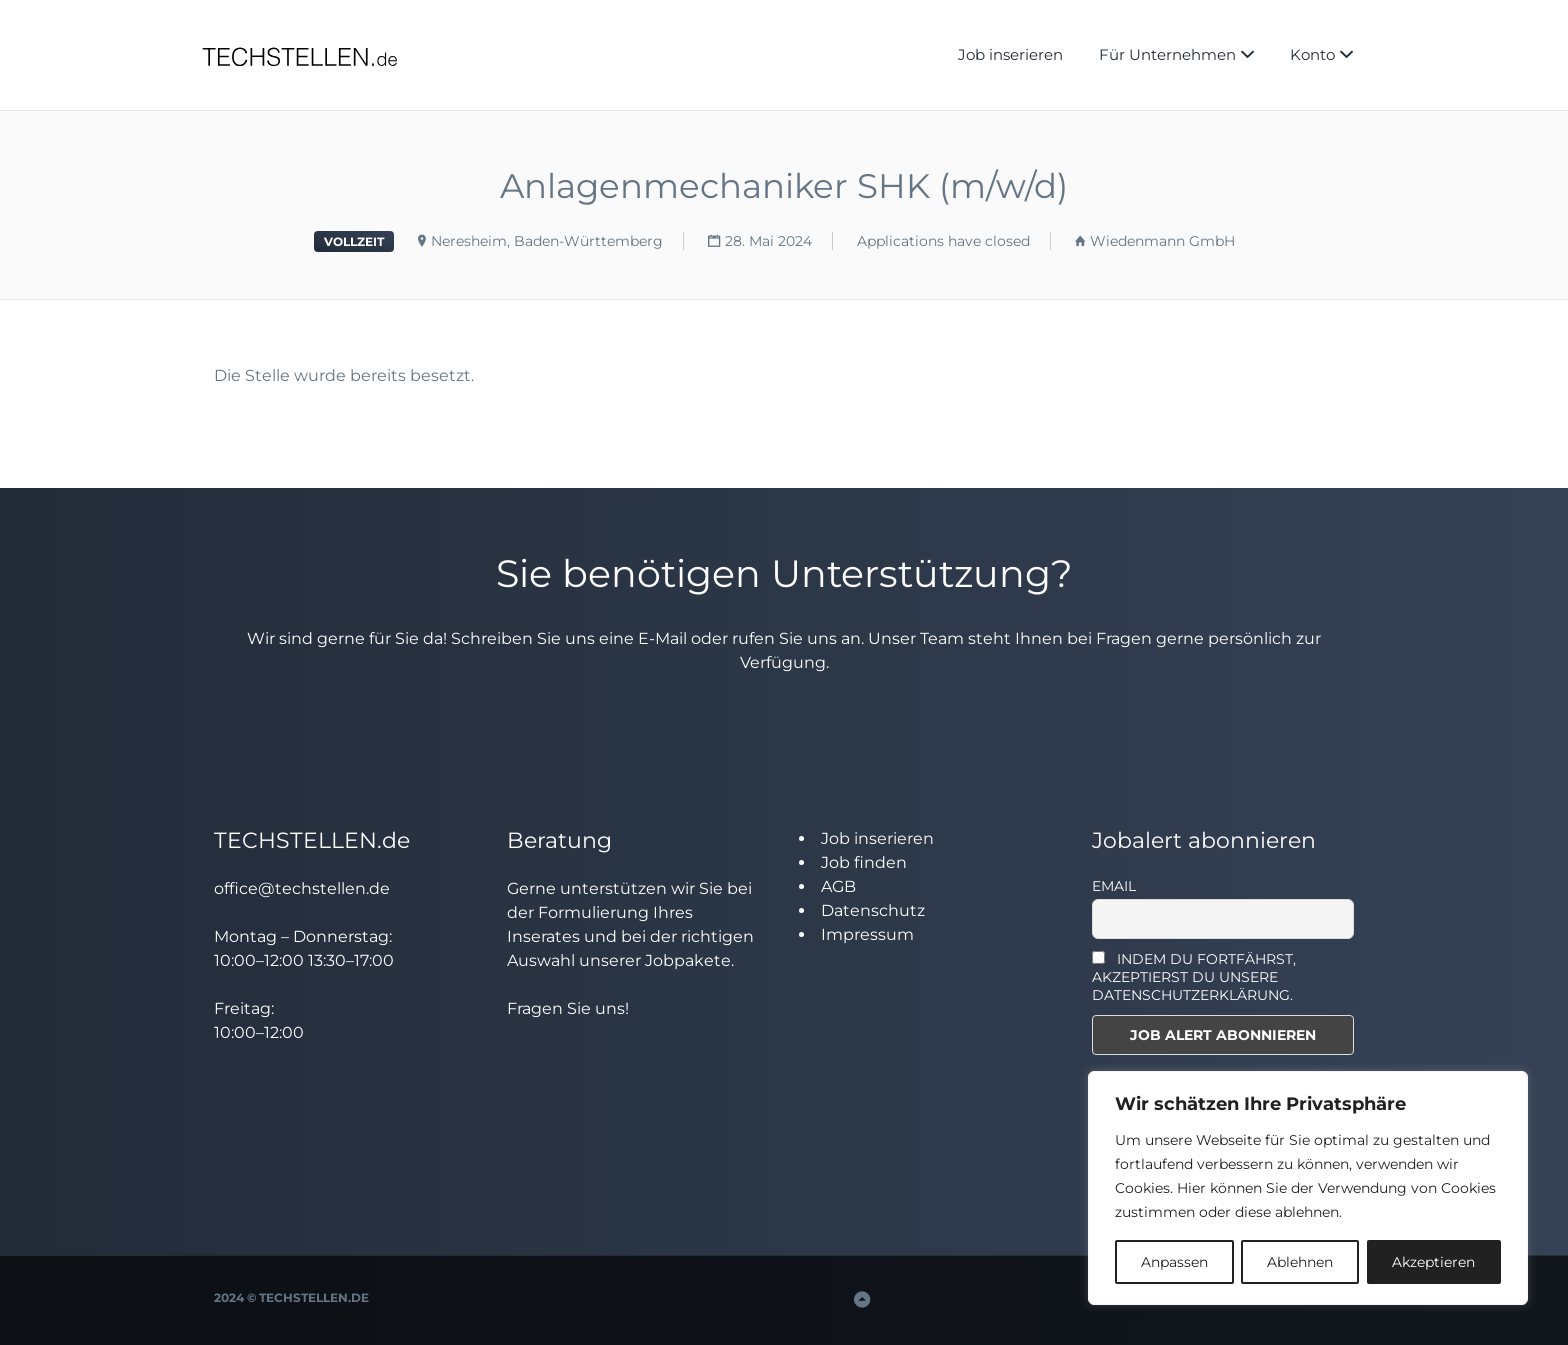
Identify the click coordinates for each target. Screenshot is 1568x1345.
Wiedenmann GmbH (1162, 241)
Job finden (864, 862)
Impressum (867, 934)
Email (1114, 886)
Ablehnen (1300, 1262)
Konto (1312, 54)
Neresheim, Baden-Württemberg (547, 241)
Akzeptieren (1433, 1262)
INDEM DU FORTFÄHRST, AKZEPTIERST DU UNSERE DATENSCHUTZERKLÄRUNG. (1194, 977)
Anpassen (1174, 1262)
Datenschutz (873, 910)
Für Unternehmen (1167, 54)
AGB (838, 886)
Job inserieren (1010, 54)
